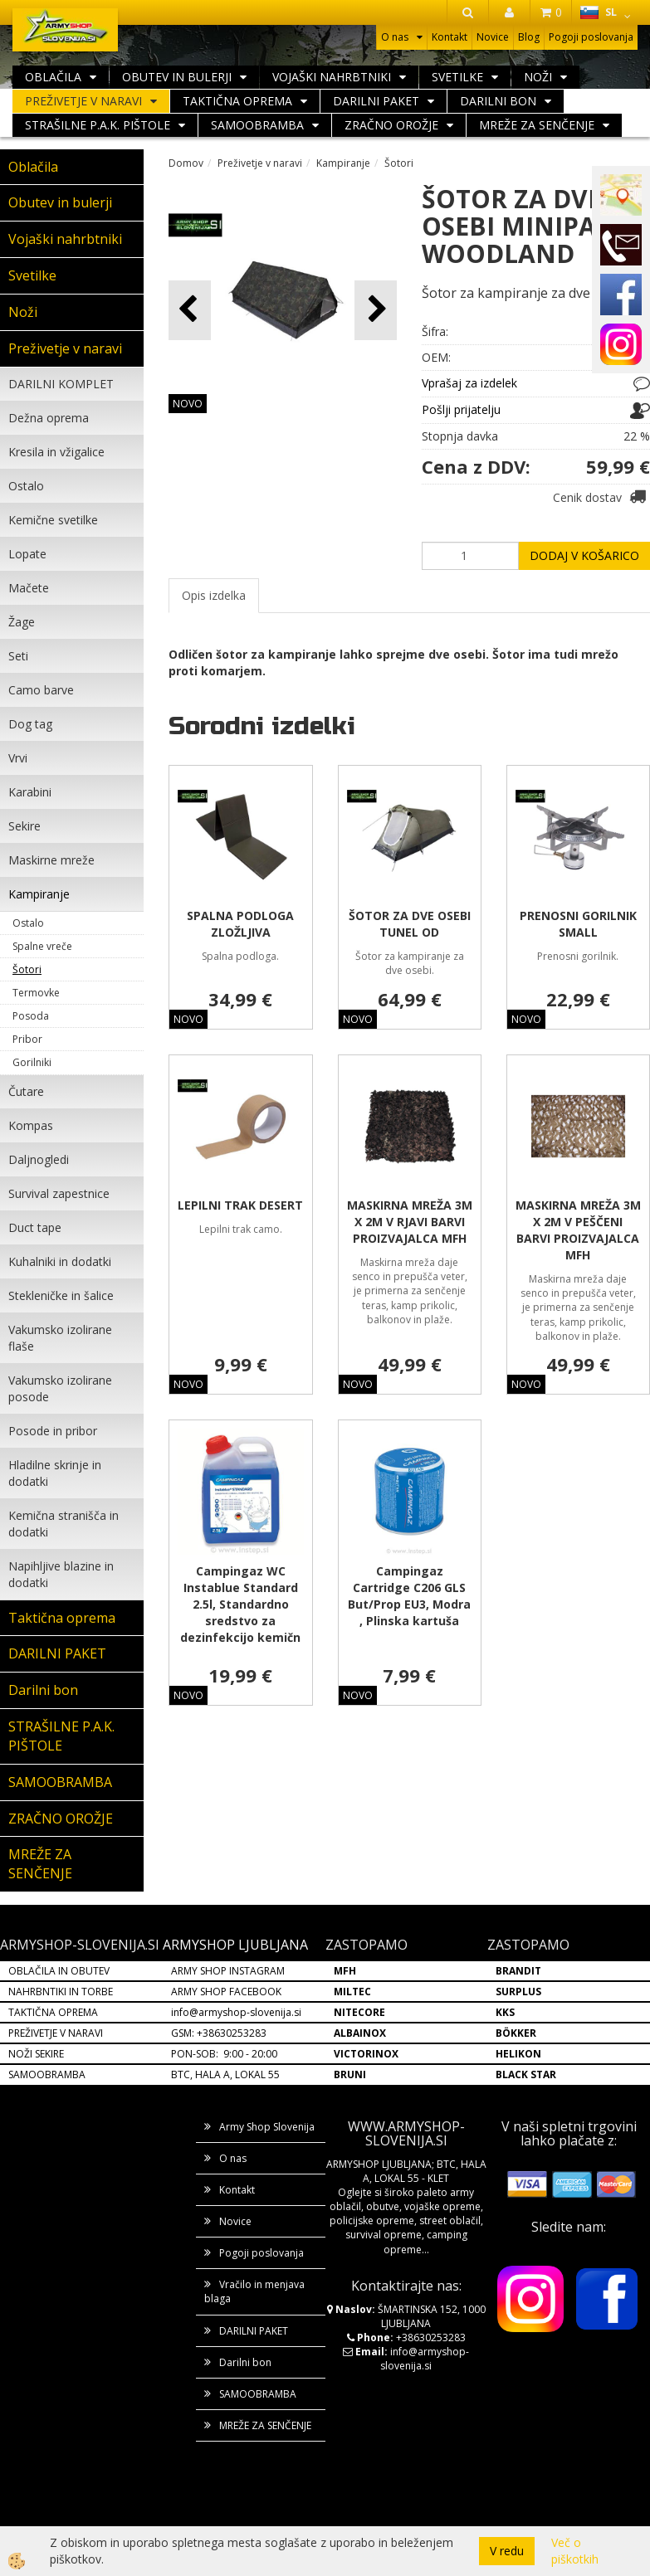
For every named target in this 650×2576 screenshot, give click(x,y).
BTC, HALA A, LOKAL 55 (225, 2074)
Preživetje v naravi (83, 101)
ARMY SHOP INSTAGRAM (228, 1971)
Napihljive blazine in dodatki (61, 1574)
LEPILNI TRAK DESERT (240, 1205)
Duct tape (34, 1227)
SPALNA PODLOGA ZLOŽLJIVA (240, 924)
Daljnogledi (38, 1159)
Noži (538, 77)
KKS (505, 2012)
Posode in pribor (52, 1431)
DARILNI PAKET (376, 101)
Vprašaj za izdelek (469, 383)
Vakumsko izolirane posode (60, 1388)
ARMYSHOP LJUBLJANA (235, 1945)
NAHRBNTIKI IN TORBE (60, 1991)
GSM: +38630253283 (218, 2033)
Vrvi (17, 758)
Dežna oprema (48, 418)
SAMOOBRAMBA (257, 125)
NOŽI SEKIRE (36, 2054)
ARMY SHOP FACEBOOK (226, 1991)
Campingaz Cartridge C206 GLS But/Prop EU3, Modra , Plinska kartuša (409, 1596)
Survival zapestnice (59, 1193)
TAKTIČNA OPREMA (53, 2012)
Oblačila (53, 77)
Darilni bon (498, 101)
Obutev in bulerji (177, 77)
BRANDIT (518, 1971)
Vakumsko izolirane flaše (60, 1338)
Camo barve (41, 690)
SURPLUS (518, 1991)
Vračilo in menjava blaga (254, 2291)
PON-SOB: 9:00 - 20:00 (224, 2054)
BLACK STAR (526, 2074)
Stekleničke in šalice (61, 1295)
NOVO (188, 404)
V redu (507, 2551)
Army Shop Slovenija (267, 2127)
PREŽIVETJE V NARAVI (55, 2033)
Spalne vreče (42, 946)
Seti (18, 656)
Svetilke (457, 77)
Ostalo (26, 486)
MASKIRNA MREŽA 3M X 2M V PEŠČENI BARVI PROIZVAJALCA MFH (578, 1230)
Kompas (30, 1125)
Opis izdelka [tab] (214, 595)
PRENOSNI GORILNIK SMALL (578, 924)
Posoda (30, 1016)
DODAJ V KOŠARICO (584, 555)
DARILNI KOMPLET (61, 384)
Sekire (24, 826)
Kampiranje (39, 894)
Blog (529, 37)
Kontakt (449, 37)
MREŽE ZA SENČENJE (536, 125)
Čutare (26, 1091)
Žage (21, 622)
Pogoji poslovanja (591, 37)
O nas (394, 37)
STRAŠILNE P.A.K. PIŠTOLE (97, 125)
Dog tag (30, 724)
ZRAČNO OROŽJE (391, 125)
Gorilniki (31, 1062)
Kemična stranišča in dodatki (63, 1523)
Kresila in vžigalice (56, 452)
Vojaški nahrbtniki (331, 77)
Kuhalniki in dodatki (59, 1261)
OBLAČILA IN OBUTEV (59, 1971)
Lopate (27, 554)
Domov (186, 163)
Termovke (36, 993)
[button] (375, 309)
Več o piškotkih (575, 2551)
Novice (493, 37)
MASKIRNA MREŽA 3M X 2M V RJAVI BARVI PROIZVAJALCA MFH (409, 1221)
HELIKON (518, 2054)
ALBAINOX (360, 2033)
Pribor (27, 1039)
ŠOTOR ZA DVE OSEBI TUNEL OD (410, 924)
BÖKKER (516, 2033)
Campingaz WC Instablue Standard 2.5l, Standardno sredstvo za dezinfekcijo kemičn (240, 1604)
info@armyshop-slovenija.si (236, 2012)
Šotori (27, 969)
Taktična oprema (237, 101)
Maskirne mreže (51, 860)
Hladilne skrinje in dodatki (54, 1473)
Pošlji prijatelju (461, 409)
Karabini (29, 792)
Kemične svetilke (53, 520)
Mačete (28, 588)
